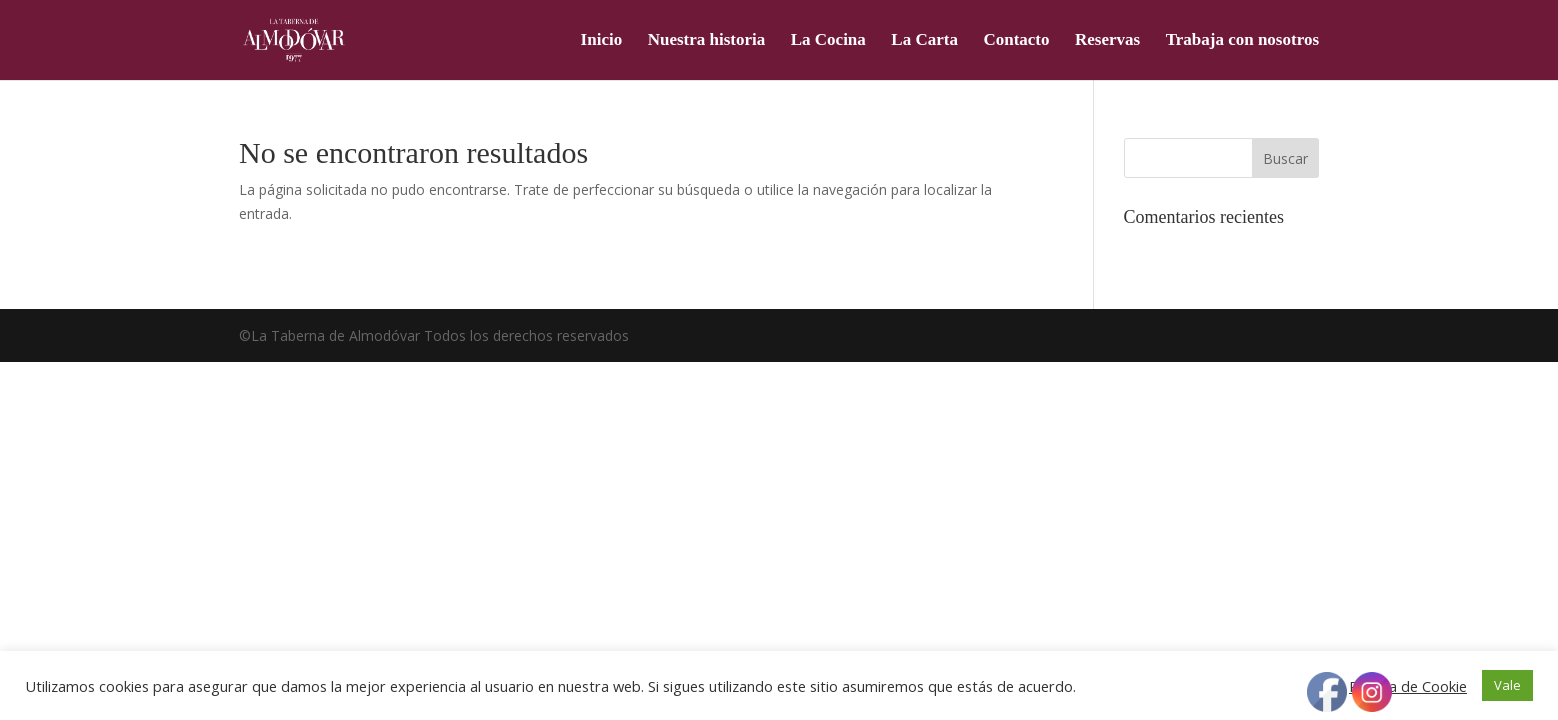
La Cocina (828, 41)
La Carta (924, 41)
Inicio (602, 41)
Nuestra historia (707, 41)
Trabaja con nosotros (1242, 41)
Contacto (1016, 41)
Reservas (1107, 41)
